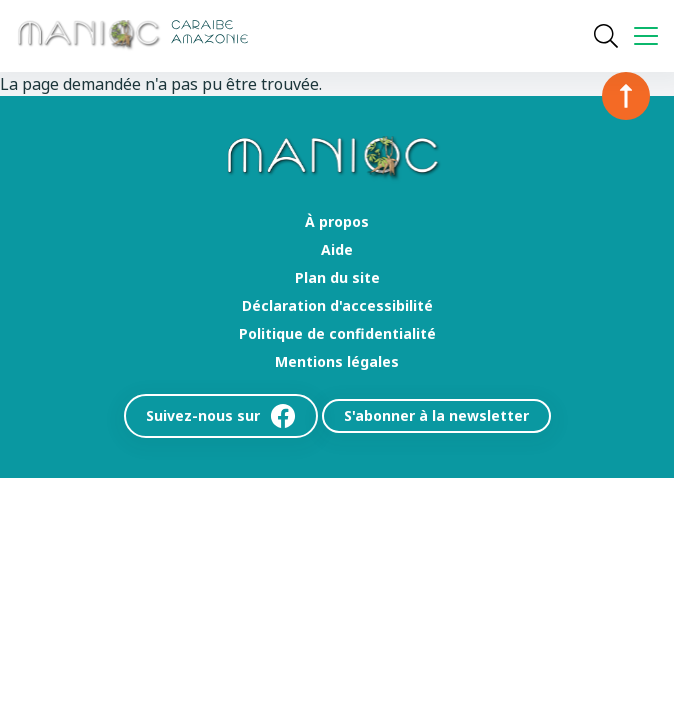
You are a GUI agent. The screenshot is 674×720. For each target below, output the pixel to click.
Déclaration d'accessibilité (337, 306)
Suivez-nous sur (221, 416)
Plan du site (337, 278)
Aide (337, 250)
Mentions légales (337, 362)
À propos (337, 222)
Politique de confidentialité (337, 334)
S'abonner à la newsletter (436, 415)
